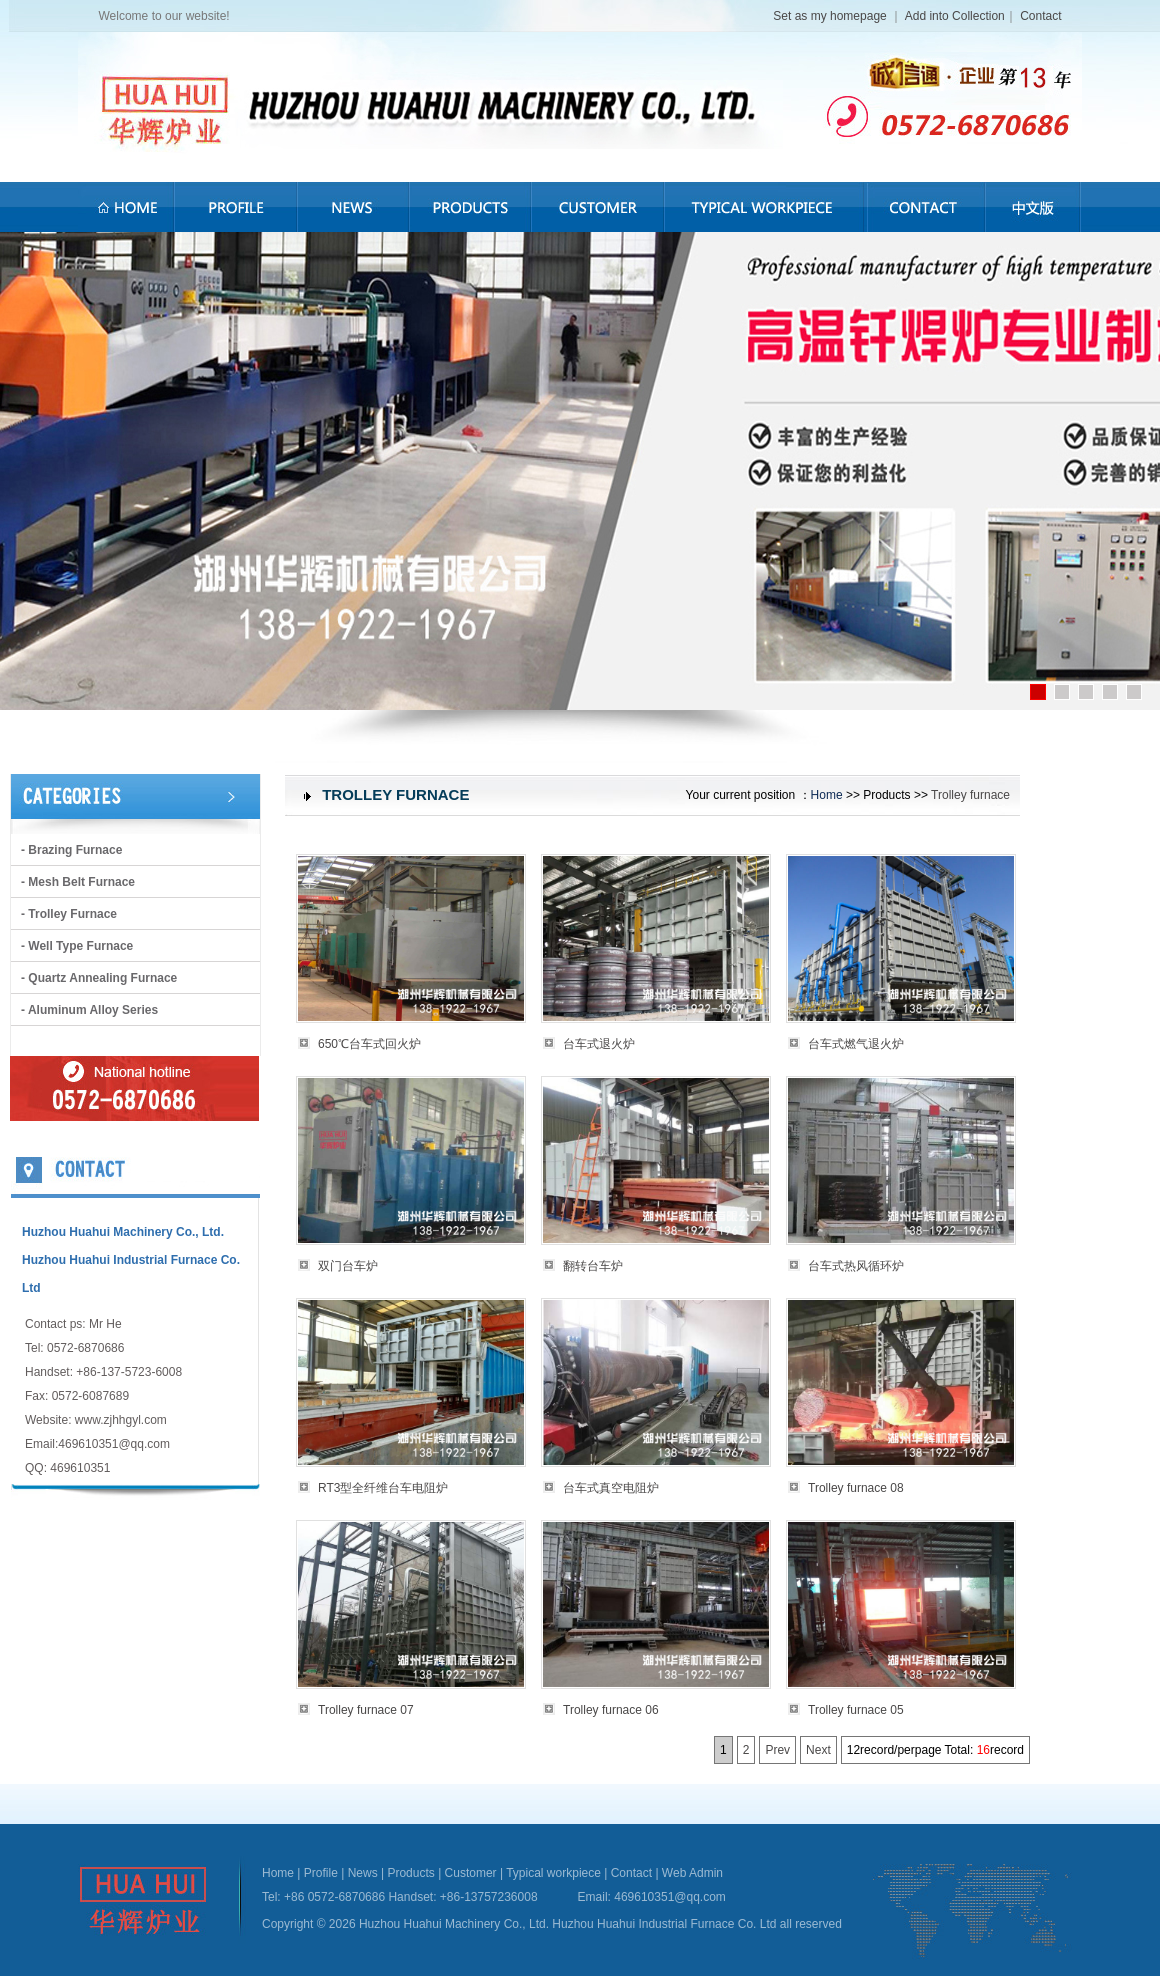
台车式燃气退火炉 (856, 1044)
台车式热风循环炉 (856, 1266)
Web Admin (692, 1873)
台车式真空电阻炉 (611, 1488)
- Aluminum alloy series (89, 1010)
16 (983, 1750)
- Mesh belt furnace (78, 882)
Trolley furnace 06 (611, 1710)
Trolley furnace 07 (366, 1710)
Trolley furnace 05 (856, 1710)
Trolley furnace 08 (856, 1488)
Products (410, 1873)
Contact (1040, 16)
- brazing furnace (71, 850)
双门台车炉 (348, 1266)
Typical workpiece (553, 1873)
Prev (777, 1750)
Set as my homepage (831, 16)
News (363, 1873)
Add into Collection (955, 16)
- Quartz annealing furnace (99, 978)
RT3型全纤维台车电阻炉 (383, 1488)
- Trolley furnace (69, 914)
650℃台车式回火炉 (369, 1044)
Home (827, 795)
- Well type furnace (77, 946)
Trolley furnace (970, 795)
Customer (471, 1873)
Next (818, 1750)
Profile (321, 1873)
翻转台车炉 (593, 1266)
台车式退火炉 (599, 1044)
